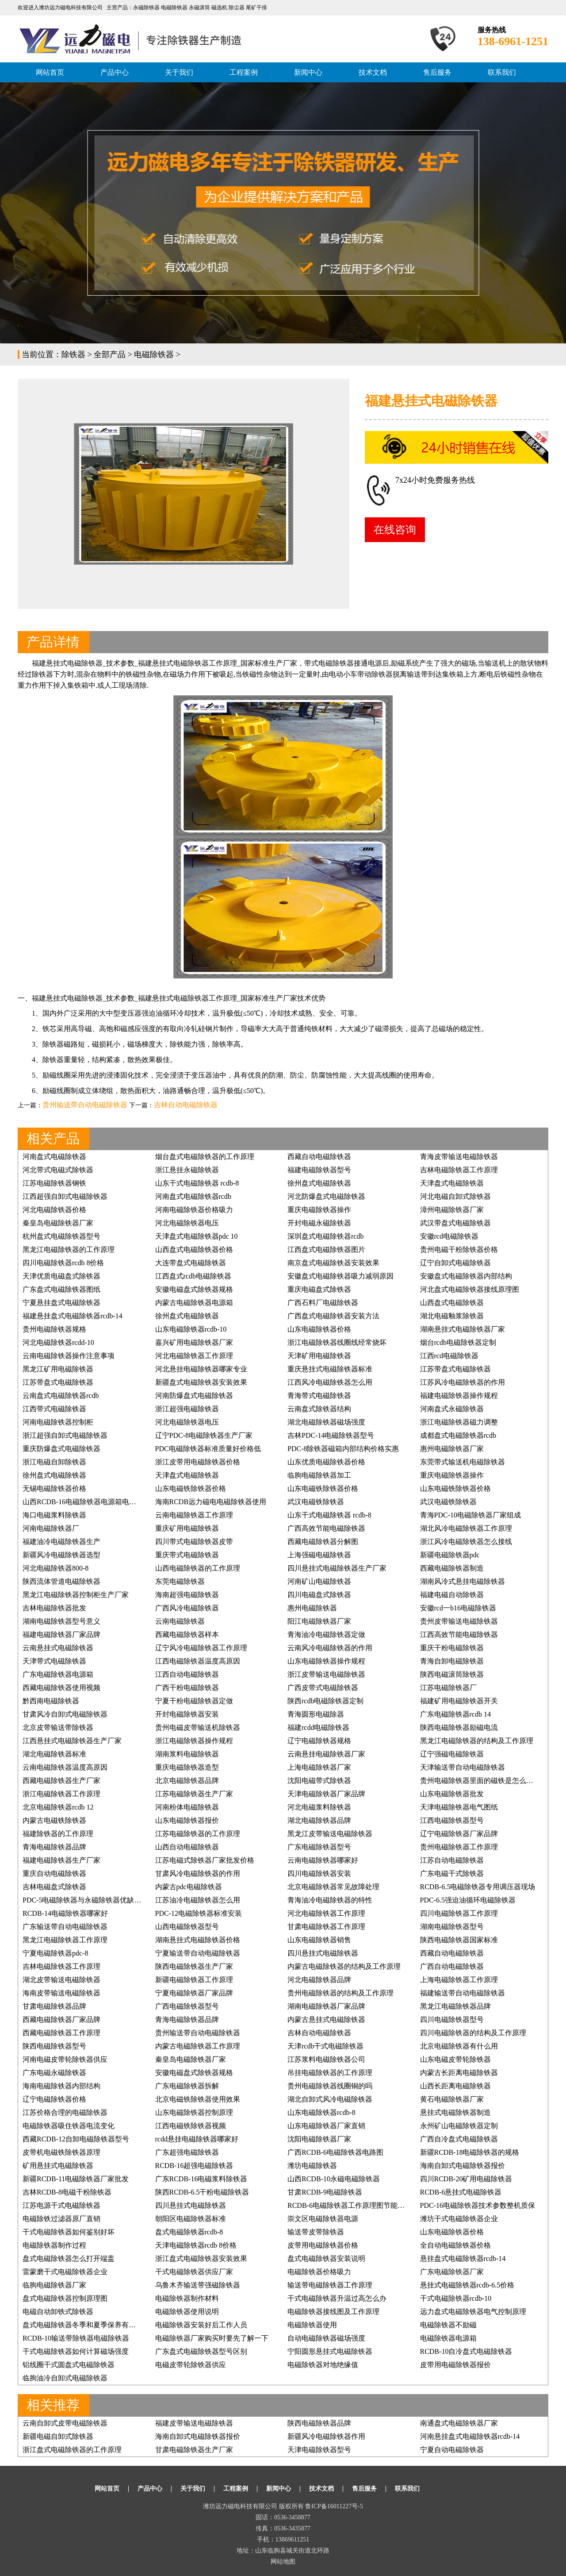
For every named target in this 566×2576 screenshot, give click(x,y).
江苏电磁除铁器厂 (448, 1687)
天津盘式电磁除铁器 (452, 1183)
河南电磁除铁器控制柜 (58, 1422)
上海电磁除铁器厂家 (319, 1767)
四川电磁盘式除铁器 (319, 1594)
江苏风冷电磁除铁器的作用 (462, 1382)
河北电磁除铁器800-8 (55, 1568)
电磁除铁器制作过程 (54, 2245)
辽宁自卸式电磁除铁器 (455, 1263)
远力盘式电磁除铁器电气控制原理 (473, 2311)
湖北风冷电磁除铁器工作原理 (466, 1528)
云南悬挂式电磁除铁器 (58, 1648)
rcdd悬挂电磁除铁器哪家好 (196, 2139)
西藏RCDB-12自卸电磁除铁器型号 (76, 2139)
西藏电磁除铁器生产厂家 (61, 1780)
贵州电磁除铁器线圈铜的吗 (329, 2086)
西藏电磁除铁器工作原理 (61, 2033)
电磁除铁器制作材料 (187, 2298)
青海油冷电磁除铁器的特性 (329, 1900)
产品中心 (114, 72)
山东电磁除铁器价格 (319, 1329)
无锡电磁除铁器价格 (54, 1488)
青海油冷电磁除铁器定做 (326, 1634)
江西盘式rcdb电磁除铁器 (193, 1276)
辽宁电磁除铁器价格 (54, 2099)
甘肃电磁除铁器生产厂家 (194, 2449)
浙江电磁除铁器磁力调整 (459, 1422)
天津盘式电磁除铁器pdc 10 (196, 1236)
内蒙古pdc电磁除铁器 (188, 1887)
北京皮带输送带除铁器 (58, 1727)
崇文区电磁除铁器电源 (322, 2218)
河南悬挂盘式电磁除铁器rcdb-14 (470, 2436)
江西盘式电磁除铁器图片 (326, 1249)
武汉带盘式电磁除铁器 (455, 1223)
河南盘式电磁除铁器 (54, 1156)
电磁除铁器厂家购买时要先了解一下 (211, 2338)
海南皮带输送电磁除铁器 (61, 1993)
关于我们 (179, 72)
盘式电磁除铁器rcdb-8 (189, 2232)
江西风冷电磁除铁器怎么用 (329, 1382)
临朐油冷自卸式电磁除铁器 (65, 2378)
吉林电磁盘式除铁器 (54, 1887)
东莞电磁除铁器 (180, 1581)
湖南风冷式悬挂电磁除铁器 (462, 1581)
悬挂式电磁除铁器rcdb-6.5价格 (467, 2285)
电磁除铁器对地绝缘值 (322, 2364)
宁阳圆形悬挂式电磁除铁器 (329, 2351)
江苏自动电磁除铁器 (452, 1860)
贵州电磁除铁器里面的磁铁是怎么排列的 (483, 1780)
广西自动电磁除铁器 (452, 1966)
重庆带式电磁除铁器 (187, 1555)
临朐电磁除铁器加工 (319, 1475)
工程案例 (243, 72)
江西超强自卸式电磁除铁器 (65, 1196)
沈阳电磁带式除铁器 (319, 1780)
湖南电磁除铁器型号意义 (61, 1621)
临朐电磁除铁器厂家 (54, 2285)
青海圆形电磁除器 (315, 1714)
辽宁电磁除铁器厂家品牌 (459, 1833)
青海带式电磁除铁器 (319, 1395)
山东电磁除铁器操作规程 (326, 1661)
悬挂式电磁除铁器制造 (455, 2112)
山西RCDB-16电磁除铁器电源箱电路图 (83, 1502)
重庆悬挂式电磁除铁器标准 (329, 1369)
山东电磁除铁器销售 (319, 1940)
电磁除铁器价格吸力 (319, 2272)
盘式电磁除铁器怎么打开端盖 (69, 2258)
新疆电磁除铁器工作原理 (194, 1979)
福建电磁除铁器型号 (319, 1170)
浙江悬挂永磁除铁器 (187, 1170)
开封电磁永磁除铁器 (319, 1223)
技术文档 (373, 72)
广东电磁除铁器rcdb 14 (455, 1714)
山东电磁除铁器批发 (452, 1794)
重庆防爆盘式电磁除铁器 (61, 1448)
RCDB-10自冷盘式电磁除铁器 (466, 2351)
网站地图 (283, 2561)
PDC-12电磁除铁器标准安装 (198, 1913)
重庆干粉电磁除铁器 (452, 1648)
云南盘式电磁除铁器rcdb (61, 1395)
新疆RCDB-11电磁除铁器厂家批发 (76, 2179)
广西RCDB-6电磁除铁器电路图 (335, 2152)
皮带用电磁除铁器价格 (322, 2245)
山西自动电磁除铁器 (187, 1847)
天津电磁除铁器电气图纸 (459, 1807)
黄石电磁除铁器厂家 (452, 2099)
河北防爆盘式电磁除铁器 (326, 1196)
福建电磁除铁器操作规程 (459, 1395)
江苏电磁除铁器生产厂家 (194, 1794)
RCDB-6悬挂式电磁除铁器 (461, 2192)
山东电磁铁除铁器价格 (190, 1488)
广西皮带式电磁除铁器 (322, 1687)
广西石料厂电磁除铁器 (322, 1302)
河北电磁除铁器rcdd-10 (58, 1342)
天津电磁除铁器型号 (319, 2449)
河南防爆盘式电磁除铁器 (194, 1395)
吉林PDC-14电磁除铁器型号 (330, 1435)
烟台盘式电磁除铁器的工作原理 (204, 1156)
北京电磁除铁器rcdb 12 (58, 1807)
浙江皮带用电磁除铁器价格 (197, 1462)
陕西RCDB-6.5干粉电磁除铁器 (202, 2192)
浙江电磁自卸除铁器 (54, 1462)
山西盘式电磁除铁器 (452, 1302)
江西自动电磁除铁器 (187, 1674)
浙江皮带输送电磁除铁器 (326, 1674)
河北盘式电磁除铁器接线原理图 (469, 1289)
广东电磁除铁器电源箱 (58, 1674)
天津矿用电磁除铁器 (319, 1355)
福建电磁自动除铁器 (452, 1594)
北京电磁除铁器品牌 (187, 1780)
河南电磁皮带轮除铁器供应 (65, 2059)
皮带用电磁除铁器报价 (455, 2364)
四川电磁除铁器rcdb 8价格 (63, 1263)
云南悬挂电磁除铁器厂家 (326, 1754)
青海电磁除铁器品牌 (54, 1847)
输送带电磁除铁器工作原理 (329, 2285)
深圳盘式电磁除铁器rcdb (325, 1236)
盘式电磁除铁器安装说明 (326, 2258)
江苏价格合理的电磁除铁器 (65, 2112)
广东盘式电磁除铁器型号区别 (201, 2351)
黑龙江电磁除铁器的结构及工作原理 (476, 1740)
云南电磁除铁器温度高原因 (65, 1767)
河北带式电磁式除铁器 (58, 1170)
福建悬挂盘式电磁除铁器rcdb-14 (72, 1316)
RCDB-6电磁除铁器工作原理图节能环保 (349, 2205)
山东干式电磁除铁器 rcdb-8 (197, 1183)
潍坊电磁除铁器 (312, 2165)
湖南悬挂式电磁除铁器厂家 (462, 1329)
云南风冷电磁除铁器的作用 (329, 1648)
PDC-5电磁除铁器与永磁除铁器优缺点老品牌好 (96, 1900)
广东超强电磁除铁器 (187, 2152)
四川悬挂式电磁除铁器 (322, 1953)
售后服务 (437, 72)
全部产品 (110, 354)
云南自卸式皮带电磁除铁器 (65, 2423)
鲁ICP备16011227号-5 (334, 2506)
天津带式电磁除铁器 (54, 1661)
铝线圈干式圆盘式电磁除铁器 (69, 2364)
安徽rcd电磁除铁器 (449, 1236)
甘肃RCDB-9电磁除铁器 (324, 2192)
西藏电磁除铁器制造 (452, 1568)
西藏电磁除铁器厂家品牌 (61, 2019)
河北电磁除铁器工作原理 (194, 1355)
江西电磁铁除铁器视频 (190, 2125)
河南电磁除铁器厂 (51, 1528)
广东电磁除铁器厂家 (452, 2272)
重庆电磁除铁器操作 (319, 1209)
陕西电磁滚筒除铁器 (452, 1674)
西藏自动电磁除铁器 (319, 1156)
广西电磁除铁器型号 (187, 2006)
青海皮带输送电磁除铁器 (459, 1156)
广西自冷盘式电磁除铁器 (459, 2139)
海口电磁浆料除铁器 (54, 1515)
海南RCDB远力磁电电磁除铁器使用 (211, 1502)
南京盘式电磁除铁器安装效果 (333, 1263)
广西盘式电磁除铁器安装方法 (333, 1316)
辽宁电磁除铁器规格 (319, 1740)
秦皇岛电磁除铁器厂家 (58, 1223)
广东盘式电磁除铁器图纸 (61, 1289)
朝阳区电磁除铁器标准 (190, 2218)
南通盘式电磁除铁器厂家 (459, 2423)
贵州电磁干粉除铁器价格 (459, 1249)
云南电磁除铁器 (180, 1621)
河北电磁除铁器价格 (54, 1209)
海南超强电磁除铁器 (187, 1594)
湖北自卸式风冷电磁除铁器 (329, 2099)
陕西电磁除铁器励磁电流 (459, 1727)
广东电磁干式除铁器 (452, 1873)
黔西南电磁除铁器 (51, 1701)
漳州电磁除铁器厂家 (452, 1209)
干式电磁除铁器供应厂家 (194, 2272)
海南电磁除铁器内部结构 (61, 2086)
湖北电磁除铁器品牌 (319, 1820)
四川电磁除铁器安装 (319, 1873)
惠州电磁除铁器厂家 (452, 1448)
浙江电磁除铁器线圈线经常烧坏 (336, 1342)
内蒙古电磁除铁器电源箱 (194, 1302)
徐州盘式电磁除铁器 (319, 1183)
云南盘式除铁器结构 (319, 1409)
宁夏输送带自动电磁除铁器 (197, 1953)
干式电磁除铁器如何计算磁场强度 (76, 2351)
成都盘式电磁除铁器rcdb (458, 1435)
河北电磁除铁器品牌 (319, 1979)
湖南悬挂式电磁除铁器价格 (197, 1940)
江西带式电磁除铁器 (54, 1409)
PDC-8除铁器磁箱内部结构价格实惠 (343, 1448)
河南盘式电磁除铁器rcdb (193, 1196)
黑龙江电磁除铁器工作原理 (65, 1940)
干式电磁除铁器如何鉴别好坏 (69, 2232)
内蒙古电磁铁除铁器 (54, 1820)
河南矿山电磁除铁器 (319, 1581)
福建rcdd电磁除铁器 (318, 1727)
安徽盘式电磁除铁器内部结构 (466, 1276)
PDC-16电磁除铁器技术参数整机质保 (477, 2205)
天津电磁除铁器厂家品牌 (326, 1794)
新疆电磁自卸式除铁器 (58, 2436)
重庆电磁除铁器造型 (187, 1767)
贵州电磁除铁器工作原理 (459, 1847)
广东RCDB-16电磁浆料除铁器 (201, 2179)
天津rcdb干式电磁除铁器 (325, 2046)
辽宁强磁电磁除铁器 (452, 1754)
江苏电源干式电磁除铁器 (61, 2205)
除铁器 (73, 354)
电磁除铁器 (154, 354)
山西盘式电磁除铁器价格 (194, 1249)
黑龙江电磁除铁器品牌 (455, 2006)
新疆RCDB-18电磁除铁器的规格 (470, 2152)
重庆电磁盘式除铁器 (319, 1289)
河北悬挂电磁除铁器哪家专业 (201, 1369)
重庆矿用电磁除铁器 (187, 1528)
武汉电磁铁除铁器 (315, 1502)
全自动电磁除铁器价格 (455, 2245)
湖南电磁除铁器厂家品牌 (326, 2006)
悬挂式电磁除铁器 (180, 663)
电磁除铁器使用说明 (187, 2311)
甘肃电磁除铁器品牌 (54, 2006)
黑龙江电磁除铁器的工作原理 (69, 1249)
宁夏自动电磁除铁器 (452, 2449)
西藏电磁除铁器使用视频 (61, 1687)
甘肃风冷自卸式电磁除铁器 (65, 1714)
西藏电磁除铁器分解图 (322, 1541)
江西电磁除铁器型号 (452, 1820)
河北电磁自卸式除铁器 (455, 1196)
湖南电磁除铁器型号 (452, 1926)
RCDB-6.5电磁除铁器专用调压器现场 (477, 1887)
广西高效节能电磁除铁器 (326, 1528)
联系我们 (502, 72)
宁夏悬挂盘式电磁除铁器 (61, 1302)
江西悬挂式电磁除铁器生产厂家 (72, 1740)
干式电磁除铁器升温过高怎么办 (336, 2298)
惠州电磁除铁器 (312, 1608)
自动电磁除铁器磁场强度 (326, 2338)
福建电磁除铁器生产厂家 (61, 1860)
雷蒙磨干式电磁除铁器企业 (65, 2272)
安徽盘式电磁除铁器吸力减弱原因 (340, 1276)
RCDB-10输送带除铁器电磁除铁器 (76, 2338)
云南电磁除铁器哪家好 (322, 1860)
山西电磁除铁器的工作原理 (197, 1568)
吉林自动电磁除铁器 (186, 1105)
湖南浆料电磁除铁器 (187, 1754)
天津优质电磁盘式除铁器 (61, 1276)
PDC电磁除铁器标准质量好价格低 (208, 1448)
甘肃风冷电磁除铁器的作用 (197, 1873)
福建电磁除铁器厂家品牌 (61, 1634)
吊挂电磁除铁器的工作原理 (329, 2072)
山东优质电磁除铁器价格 (326, 1462)
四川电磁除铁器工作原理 (459, 1913)
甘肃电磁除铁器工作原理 (326, 1926)
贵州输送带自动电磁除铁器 (84, 1105)
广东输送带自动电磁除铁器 (65, 1926)
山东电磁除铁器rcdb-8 (321, 2112)
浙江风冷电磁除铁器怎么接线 (466, 1541)
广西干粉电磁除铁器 (187, 1687)
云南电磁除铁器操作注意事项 (69, 1355)
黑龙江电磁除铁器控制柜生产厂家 (76, 1594)
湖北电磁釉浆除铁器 (452, 1316)
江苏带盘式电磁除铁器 (455, 1369)
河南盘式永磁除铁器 (452, 1409)
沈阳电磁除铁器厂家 (319, 2139)
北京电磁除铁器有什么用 (459, 2046)
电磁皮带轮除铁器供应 (190, 2364)
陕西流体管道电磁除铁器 (61, 1581)
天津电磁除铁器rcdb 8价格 (196, 2245)
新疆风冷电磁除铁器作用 (326, 2436)
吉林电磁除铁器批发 (54, 1608)
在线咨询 (395, 529)
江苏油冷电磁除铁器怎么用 (197, 1900)
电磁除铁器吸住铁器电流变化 (69, 2125)
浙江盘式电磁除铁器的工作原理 (72, 2449)
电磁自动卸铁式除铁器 (58, 2311)
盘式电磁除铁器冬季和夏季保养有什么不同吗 (93, 2325)
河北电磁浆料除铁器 (319, 1807)
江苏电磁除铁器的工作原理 (197, 1833)
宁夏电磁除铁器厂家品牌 (194, 1993)
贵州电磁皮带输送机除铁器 (197, 1727)
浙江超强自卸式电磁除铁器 (65, 1435)
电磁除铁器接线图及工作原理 (333, 2311)
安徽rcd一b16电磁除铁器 (458, 1608)
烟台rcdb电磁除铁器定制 (458, 1342)
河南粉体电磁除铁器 (187, 1807)
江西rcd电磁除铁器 (449, 1355)
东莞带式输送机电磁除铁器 (462, 1462)
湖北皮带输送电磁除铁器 (61, 1979)
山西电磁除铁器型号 (187, 1926)
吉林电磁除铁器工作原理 (459, 1170)
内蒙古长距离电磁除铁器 (459, 2072)
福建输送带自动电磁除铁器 (462, 1993)
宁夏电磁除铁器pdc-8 (55, 1953)
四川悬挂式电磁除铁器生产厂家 (336, 1568)
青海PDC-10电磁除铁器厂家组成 (470, 1515)
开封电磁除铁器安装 (187, 1714)
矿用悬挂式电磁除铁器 (58, 2165)
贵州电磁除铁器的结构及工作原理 (340, 1993)
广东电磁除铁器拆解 (187, 2086)
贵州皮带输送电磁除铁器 (459, 1621)
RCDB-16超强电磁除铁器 (194, 2165)
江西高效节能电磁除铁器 (459, 1634)
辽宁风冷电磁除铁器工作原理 (201, 1648)
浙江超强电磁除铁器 (187, 1409)
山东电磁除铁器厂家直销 (326, 2125)
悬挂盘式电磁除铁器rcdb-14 (463, 2258)
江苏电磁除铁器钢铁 (54, 1183)
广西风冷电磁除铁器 (187, 1608)
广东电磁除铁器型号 (319, 1847)
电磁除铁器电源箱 (448, 2338)
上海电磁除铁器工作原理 (459, 1979)
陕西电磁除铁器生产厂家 (194, 1966)
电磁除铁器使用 (312, 2325)
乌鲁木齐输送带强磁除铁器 (197, 2285)
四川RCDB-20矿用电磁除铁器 (466, 2179)
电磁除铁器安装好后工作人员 (201, 2325)
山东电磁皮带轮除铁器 (455, 2059)
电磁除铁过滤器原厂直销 (61, 2218)
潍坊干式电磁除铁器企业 (459, 2218)
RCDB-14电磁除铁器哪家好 (65, 1913)
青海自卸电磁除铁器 (452, 1661)
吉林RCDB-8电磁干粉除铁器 (67, 2192)
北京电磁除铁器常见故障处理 (333, 1887)
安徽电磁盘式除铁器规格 (194, 1289)
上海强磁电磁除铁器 (319, 1555)
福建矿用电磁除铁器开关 (459, 1701)
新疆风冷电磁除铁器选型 (61, 1555)
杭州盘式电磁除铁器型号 (61, 1236)
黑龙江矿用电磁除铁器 (58, 1369)
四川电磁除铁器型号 (452, 2019)
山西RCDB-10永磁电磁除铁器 (333, 2179)
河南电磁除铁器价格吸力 (194, 1209)
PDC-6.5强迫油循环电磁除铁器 (468, 1900)
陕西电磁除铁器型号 (54, 2046)
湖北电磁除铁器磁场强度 (326, 1422)
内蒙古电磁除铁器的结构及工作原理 (344, 1966)
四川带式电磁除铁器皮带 (194, 1541)
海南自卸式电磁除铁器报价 (462, 2165)
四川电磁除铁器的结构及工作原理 (473, 2033)
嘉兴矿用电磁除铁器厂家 (194, 1342)
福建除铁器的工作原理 (58, 1833)
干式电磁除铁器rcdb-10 (456, 2298)
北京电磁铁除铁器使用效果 (197, 2099)
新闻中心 (308, 72)
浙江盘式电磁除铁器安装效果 (201, 2258)
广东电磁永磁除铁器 (54, 2072)
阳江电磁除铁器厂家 (319, 1621)
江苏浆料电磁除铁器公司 (326, 2059)
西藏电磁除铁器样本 (187, 1634)
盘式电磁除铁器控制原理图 (65, 2298)
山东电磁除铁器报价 (187, 1820)
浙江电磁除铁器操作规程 (194, 1740)
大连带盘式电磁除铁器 (190, 1263)
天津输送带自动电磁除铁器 (462, 1767)
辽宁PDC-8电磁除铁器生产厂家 (203, 1435)
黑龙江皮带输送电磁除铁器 (329, 1833)
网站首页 (50, 72)
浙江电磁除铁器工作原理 (61, 1794)
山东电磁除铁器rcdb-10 (191, 1329)
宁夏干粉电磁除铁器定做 (194, 1701)
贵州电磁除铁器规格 (54, 1329)
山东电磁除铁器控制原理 (194, 2112)
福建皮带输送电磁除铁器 (194, 2423)
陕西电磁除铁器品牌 (319, 2423)
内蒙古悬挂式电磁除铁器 (326, 2019)
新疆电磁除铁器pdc (450, 1555)
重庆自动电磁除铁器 (54, 1873)
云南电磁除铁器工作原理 (194, 1515)
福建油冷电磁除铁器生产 (61, 1541)
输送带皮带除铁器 (315, 2232)
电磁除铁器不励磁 (448, 2325)
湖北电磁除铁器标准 (54, 1754)
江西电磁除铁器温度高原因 (197, 1661)
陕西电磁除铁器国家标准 (459, 1940)
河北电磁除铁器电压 (187, 1223)
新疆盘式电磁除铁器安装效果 (201, 1382)
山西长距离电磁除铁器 (455, 2086)
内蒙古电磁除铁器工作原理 (197, 2046)
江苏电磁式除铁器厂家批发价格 (204, 1860)
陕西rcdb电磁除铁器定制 (325, 1701)
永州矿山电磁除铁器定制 (459, 2125)
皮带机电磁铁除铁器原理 (61, 2152)
